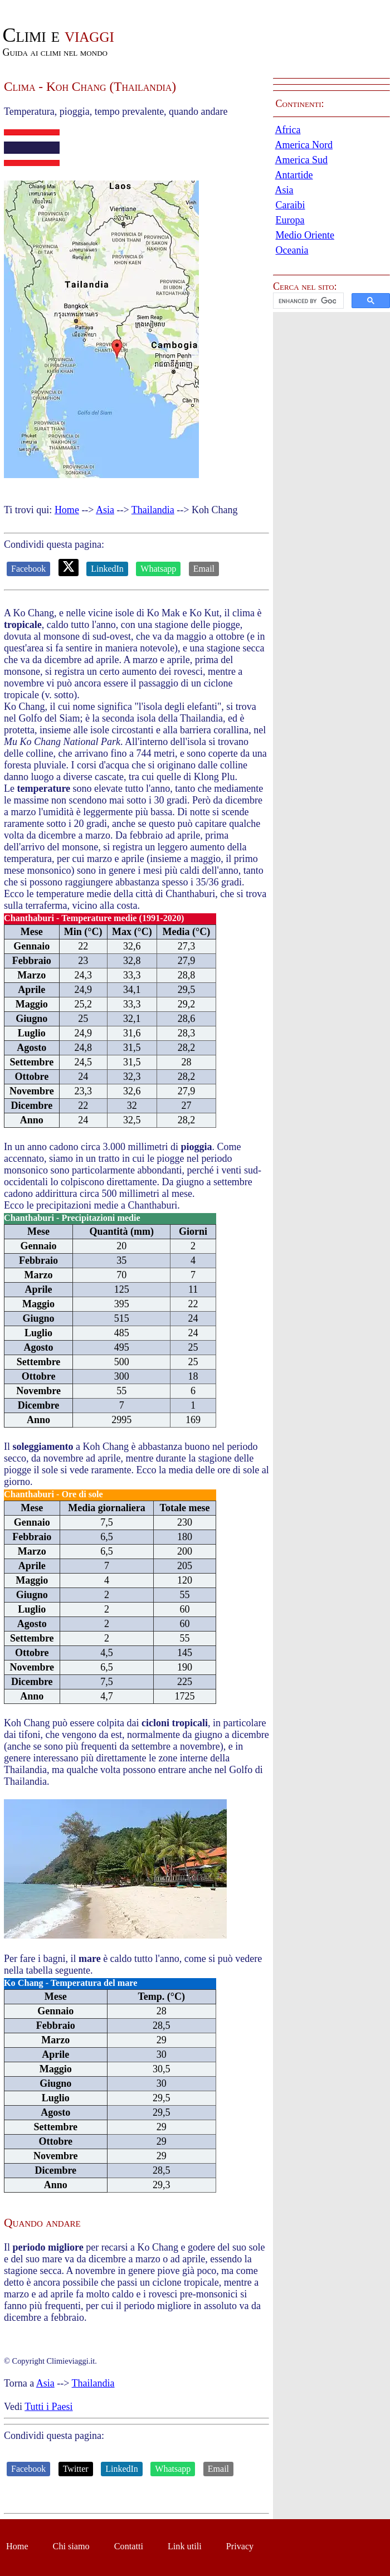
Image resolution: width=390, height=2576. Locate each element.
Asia (105, 509)
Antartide (294, 175)
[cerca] (307, 301)
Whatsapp (158, 568)
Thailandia (152, 509)
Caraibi (290, 205)
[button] (331, 301)
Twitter (76, 2468)
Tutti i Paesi (48, 2406)
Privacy (240, 2546)
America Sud (301, 159)
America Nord (304, 144)
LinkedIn (107, 568)
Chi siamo (71, 2546)
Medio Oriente (305, 235)
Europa (290, 220)
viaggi (58, 35)
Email (203, 568)
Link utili (185, 2546)
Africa (288, 129)
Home (67, 509)
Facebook (28, 568)
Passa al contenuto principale (58, 5)
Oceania (292, 250)
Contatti (128, 2546)
